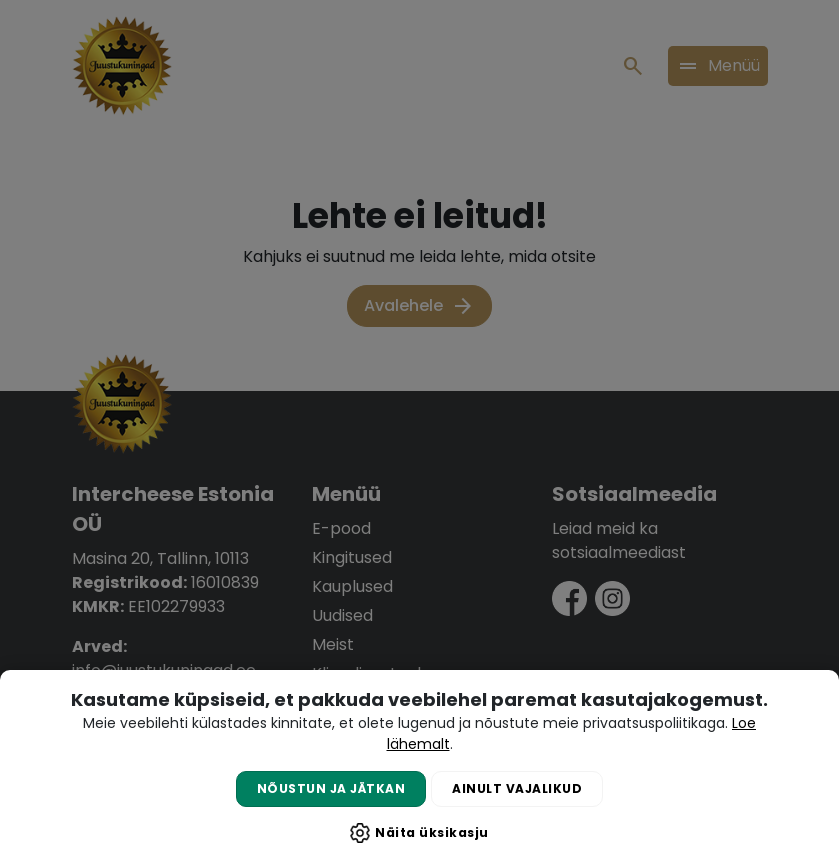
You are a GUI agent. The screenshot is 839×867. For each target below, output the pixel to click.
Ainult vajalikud (517, 788)
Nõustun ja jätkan (331, 788)
